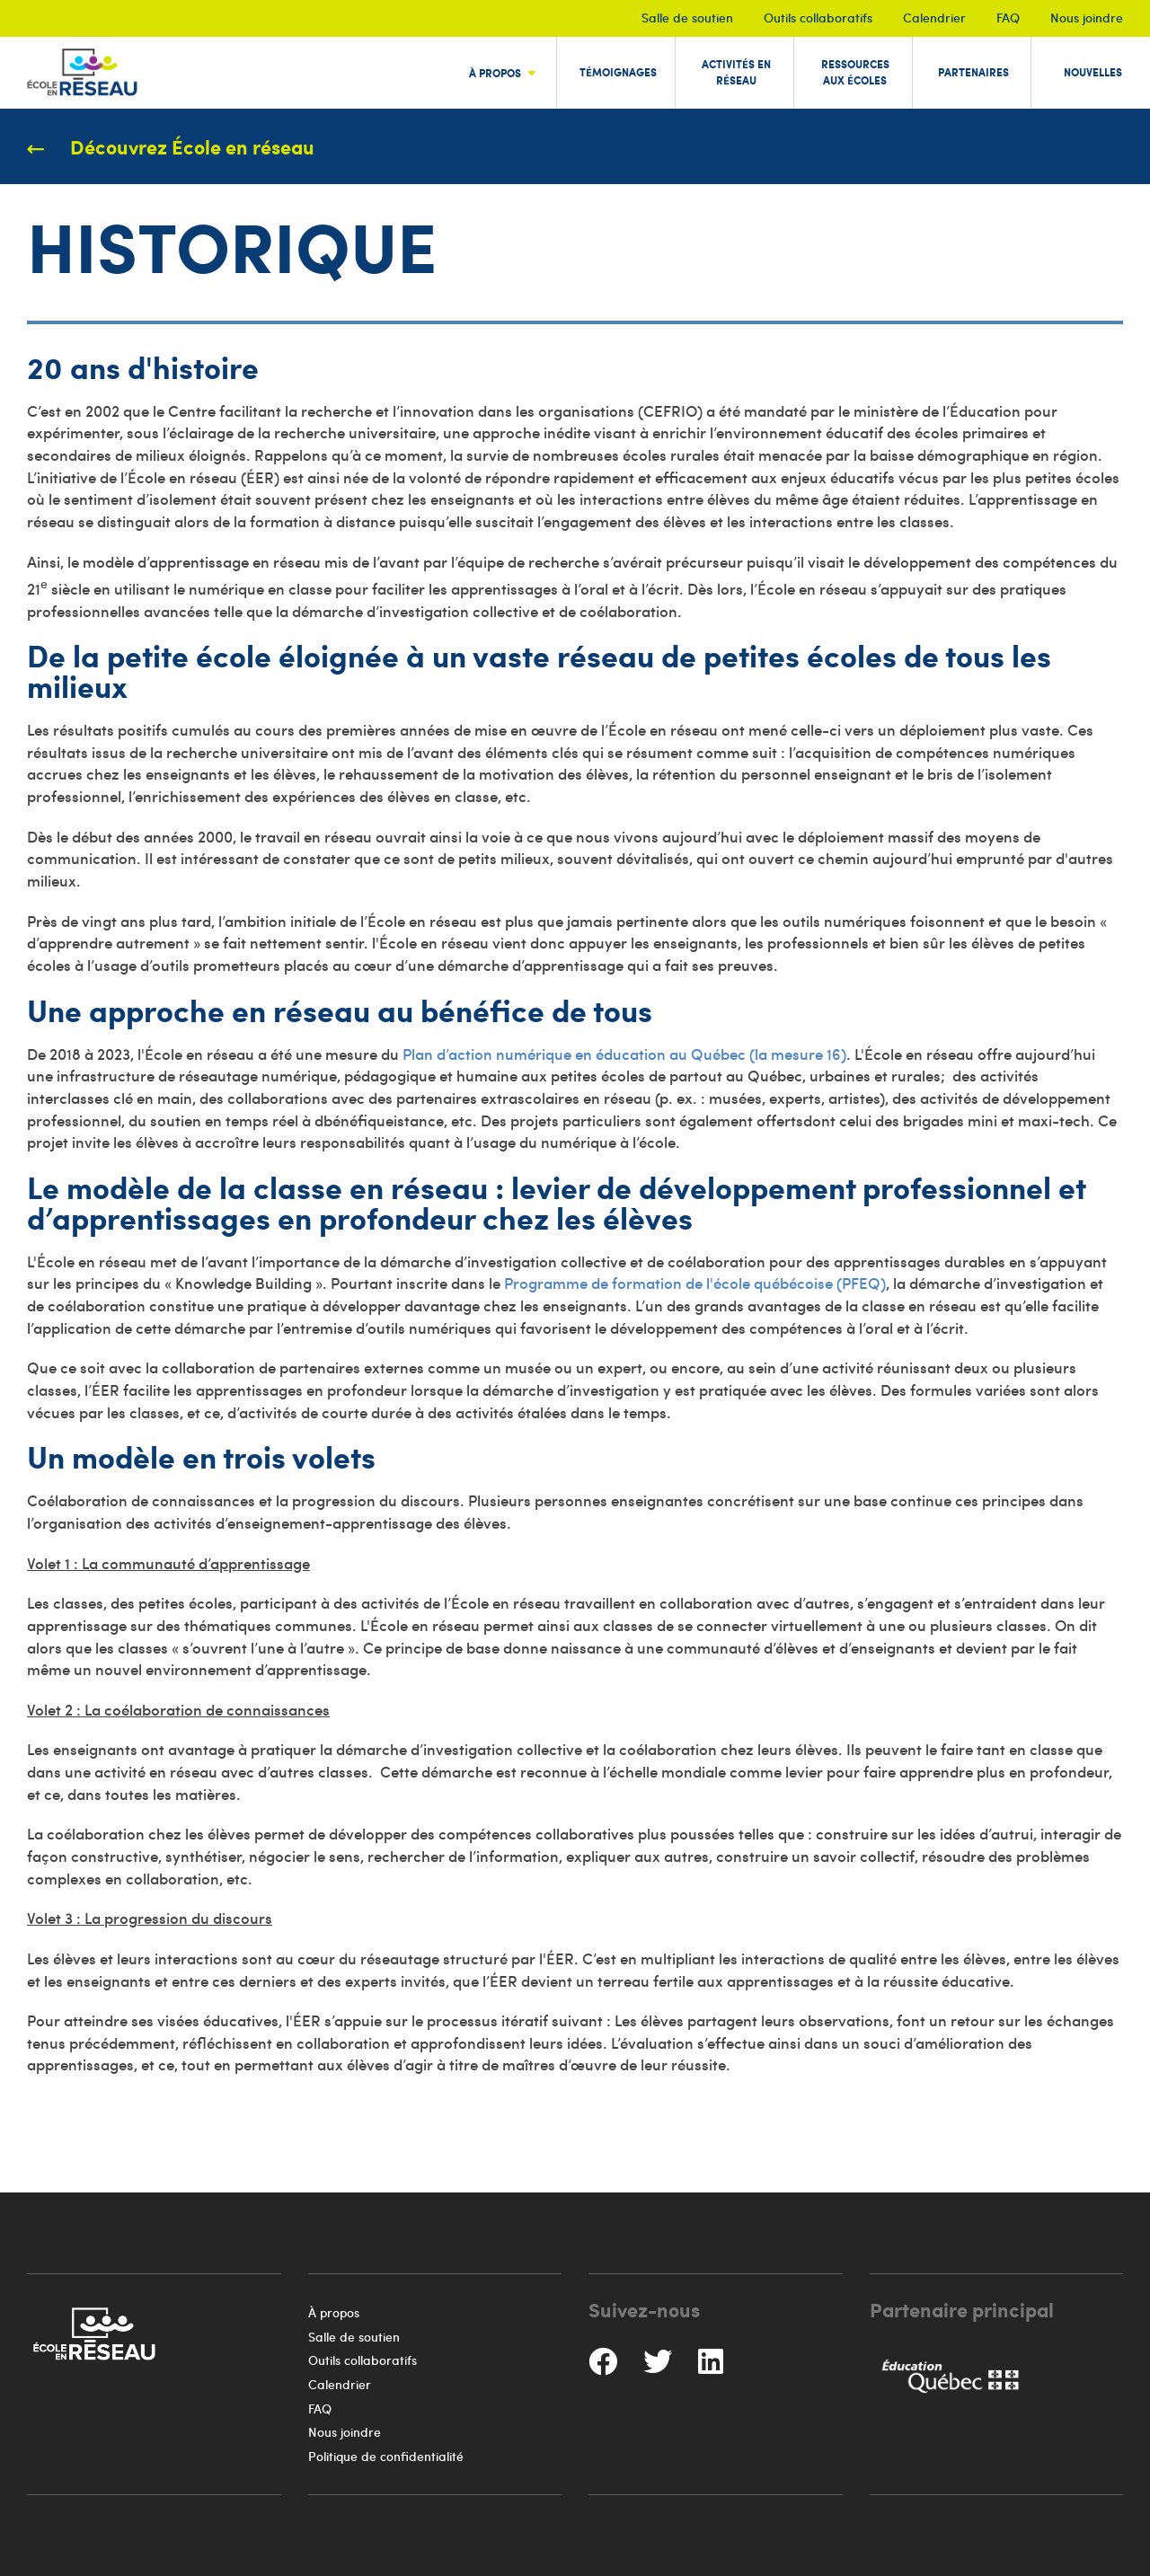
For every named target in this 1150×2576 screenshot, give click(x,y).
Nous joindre (1086, 17)
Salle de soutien (687, 17)
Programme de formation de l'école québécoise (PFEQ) (695, 1282)
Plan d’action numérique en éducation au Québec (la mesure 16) (624, 1053)
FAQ (1008, 17)
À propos (333, 2312)
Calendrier (934, 17)
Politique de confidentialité (386, 2456)
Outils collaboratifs (818, 17)
